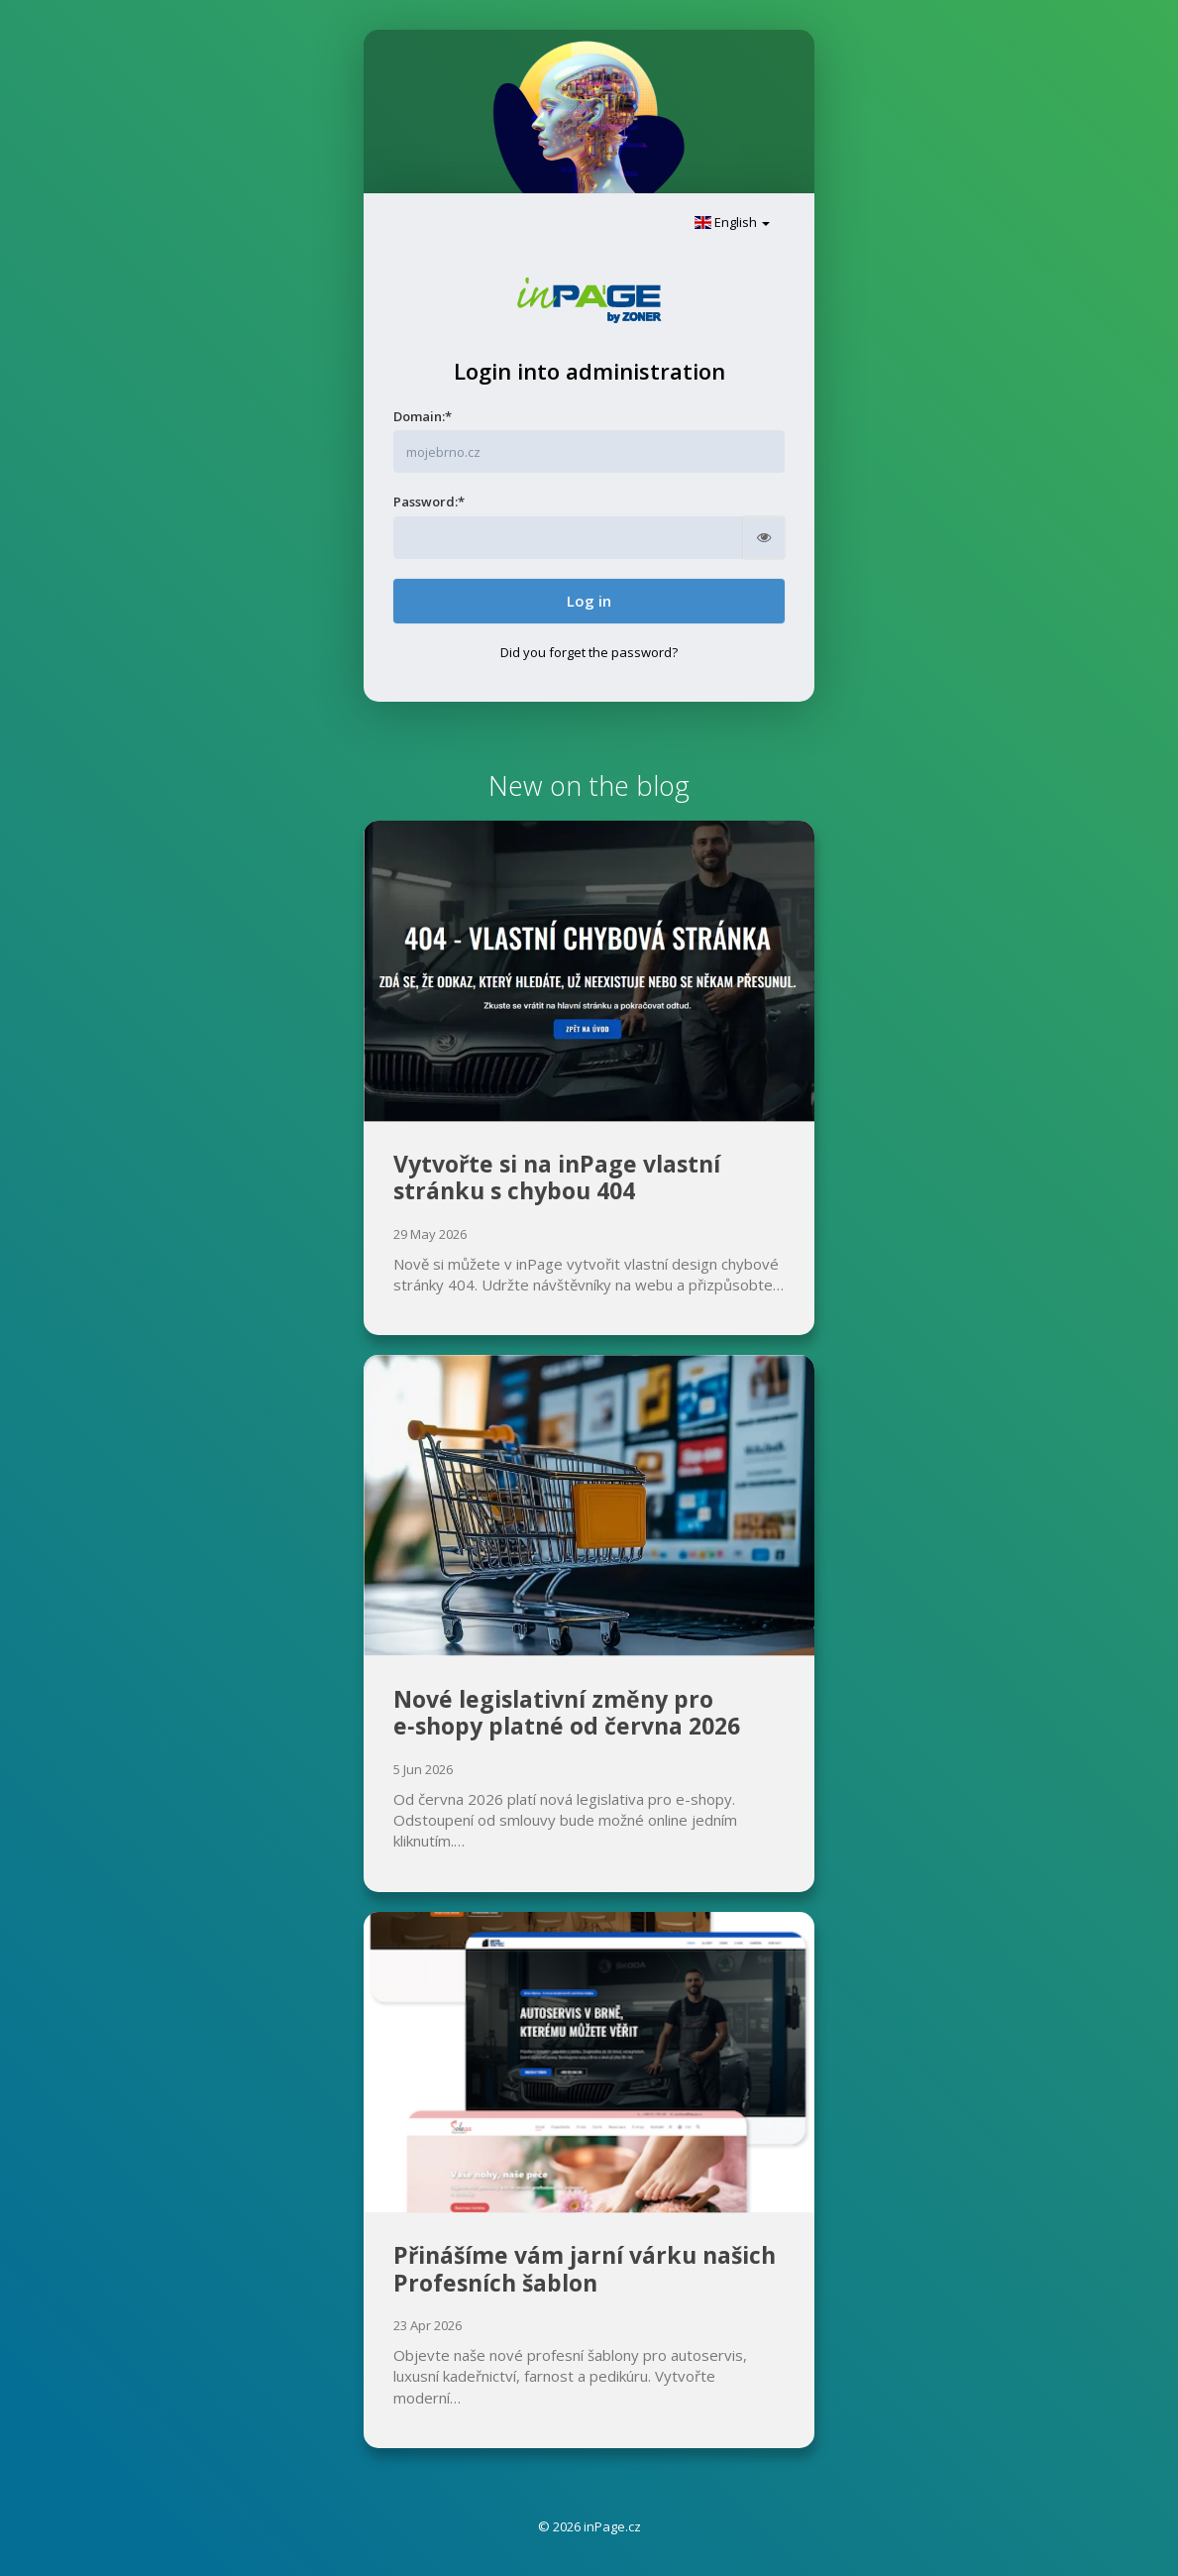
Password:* (429, 501)
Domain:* (422, 416)
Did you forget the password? (589, 652)
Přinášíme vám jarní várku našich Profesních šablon (584, 2268)
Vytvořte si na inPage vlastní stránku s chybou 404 (556, 1177)
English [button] (732, 222)
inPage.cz (612, 2526)
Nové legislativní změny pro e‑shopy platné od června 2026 (566, 1712)
